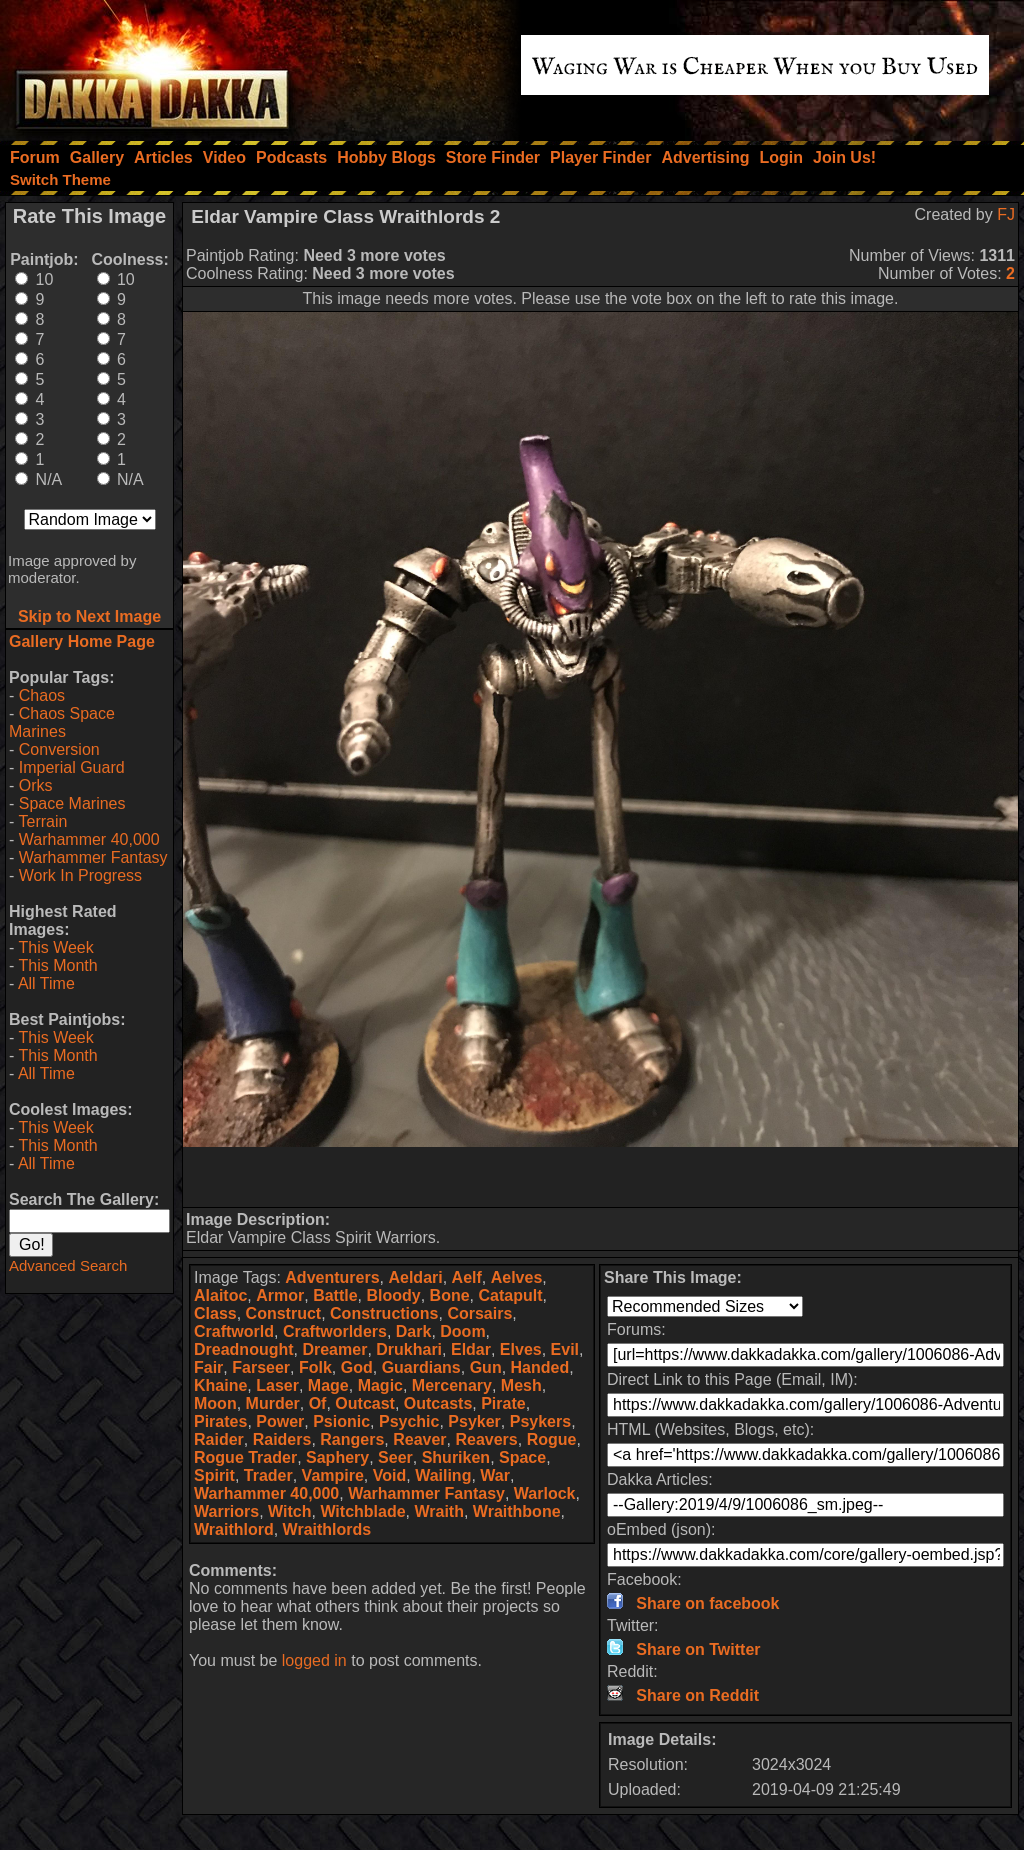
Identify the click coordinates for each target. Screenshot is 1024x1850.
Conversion (59, 749)
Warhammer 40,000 (89, 839)
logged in (314, 1660)
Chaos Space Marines (62, 722)
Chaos (42, 695)
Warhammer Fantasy (93, 857)
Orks (36, 785)
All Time (46, 983)
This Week (55, 947)
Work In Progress (80, 875)
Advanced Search (68, 1265)
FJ (1006, 214)
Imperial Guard (72, 767)
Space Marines (72, 803)
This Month (57, 965)
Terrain (42, 821)
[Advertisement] (601, 1177)
